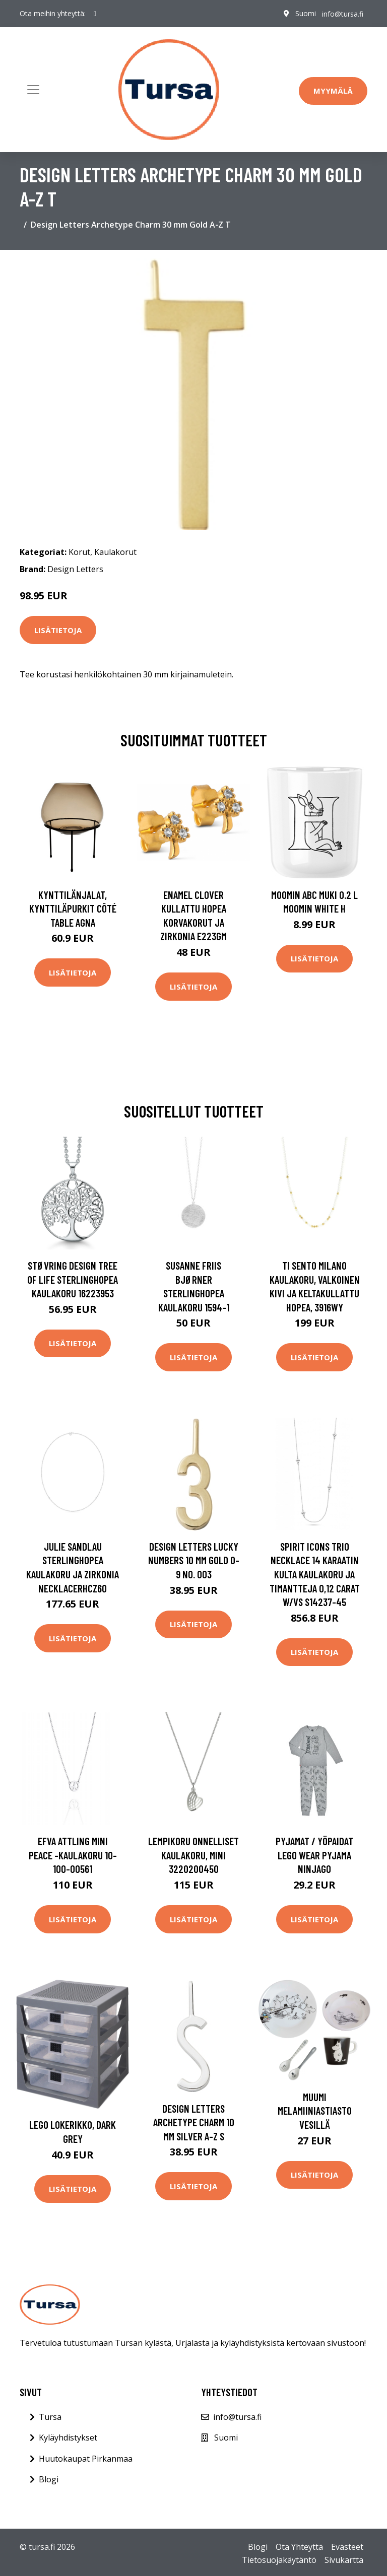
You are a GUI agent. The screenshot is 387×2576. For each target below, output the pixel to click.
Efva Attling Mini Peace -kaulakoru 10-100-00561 (73, 1855)
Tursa (50, 2416)
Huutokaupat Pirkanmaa (86, 2458)
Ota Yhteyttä (299, 2546)
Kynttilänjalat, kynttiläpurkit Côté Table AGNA (72, 908)
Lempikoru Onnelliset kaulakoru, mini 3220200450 (193, 1855)
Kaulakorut (115, 552)
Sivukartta (344, 2559)
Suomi (305, 13)
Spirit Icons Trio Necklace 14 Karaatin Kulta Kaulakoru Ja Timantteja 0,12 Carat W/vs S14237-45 (315, 1574)
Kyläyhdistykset (68, 2437)
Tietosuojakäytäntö (279, 2559)
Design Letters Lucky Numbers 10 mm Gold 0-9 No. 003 (193, 1560)
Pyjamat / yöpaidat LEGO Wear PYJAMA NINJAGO (314, 1855)
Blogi (48, 2479)
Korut (79, 552)
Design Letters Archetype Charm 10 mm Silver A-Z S (193, 2122)
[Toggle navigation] (33, 89)
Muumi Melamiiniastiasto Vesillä (315, 2111)
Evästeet (347, 2546)
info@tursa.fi (342, 13)
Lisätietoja (58, 630)
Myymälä (333, 91)
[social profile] (95, 13)
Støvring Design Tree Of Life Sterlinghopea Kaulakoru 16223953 (72, 1279)
